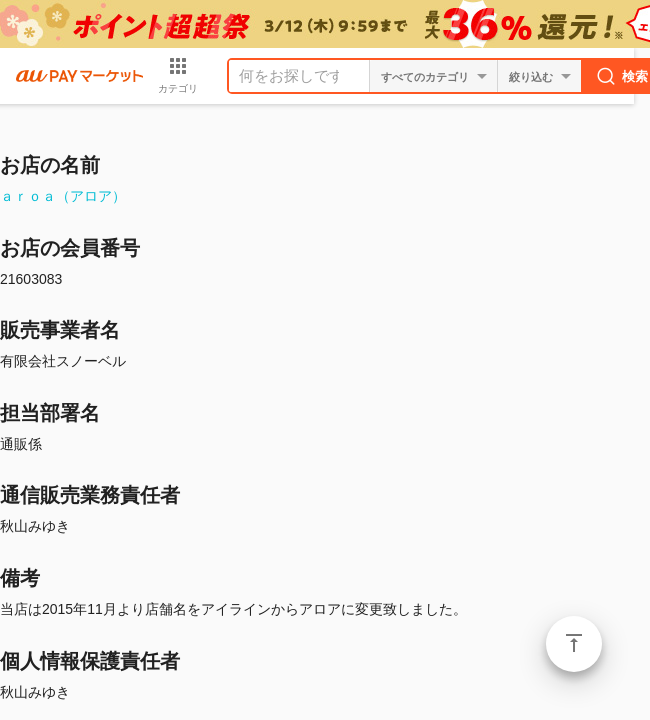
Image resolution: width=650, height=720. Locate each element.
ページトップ (574, 644)
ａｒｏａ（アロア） (63, 196)
